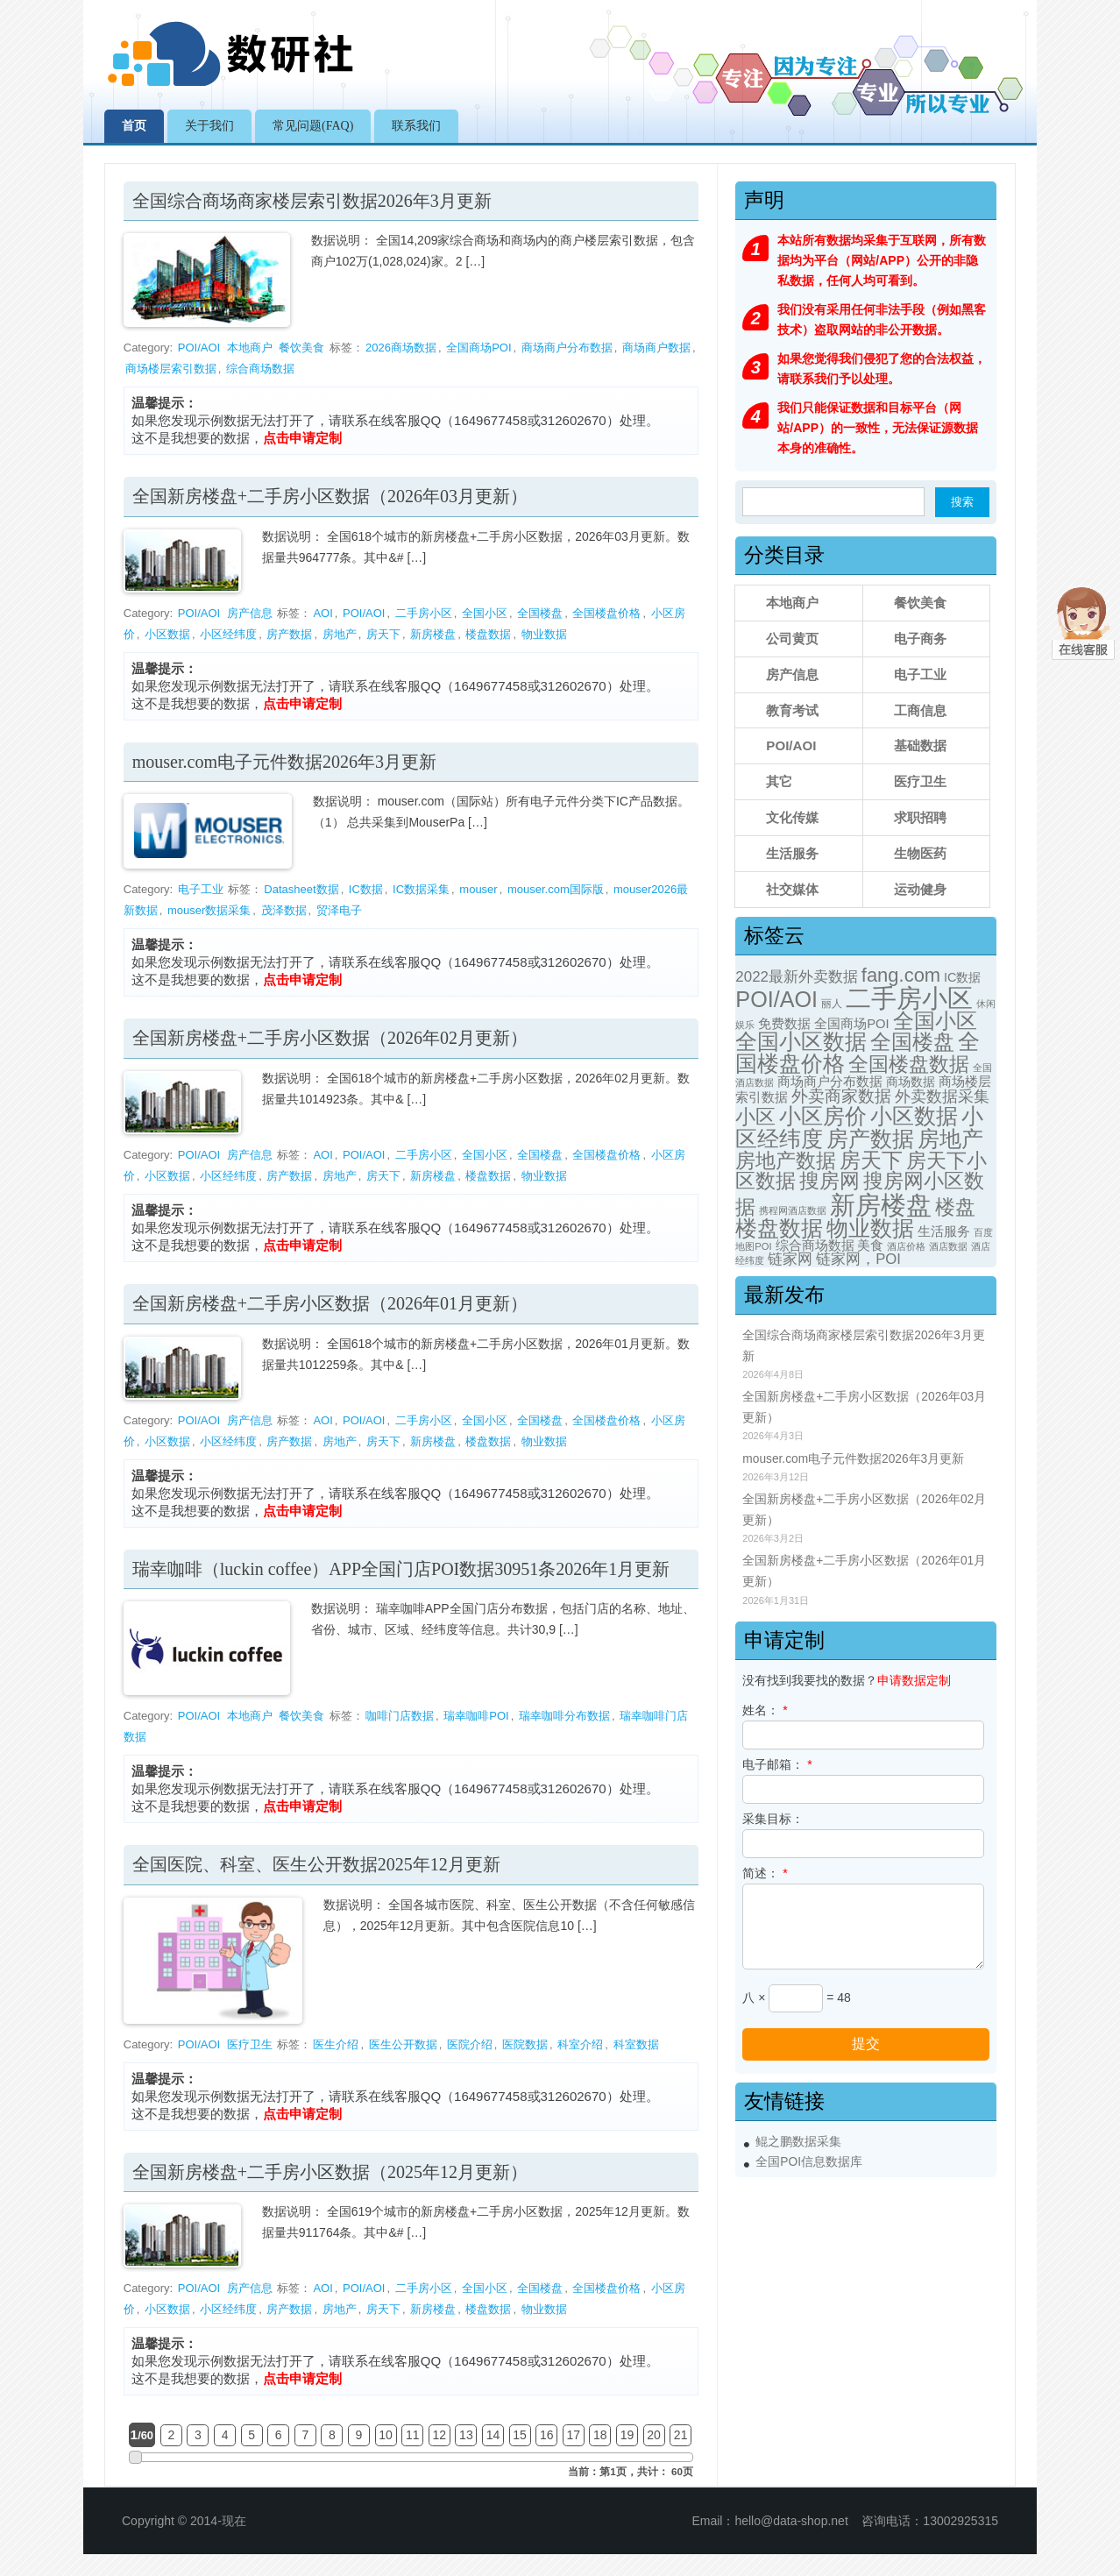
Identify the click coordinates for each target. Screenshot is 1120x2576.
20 (654, 2435)
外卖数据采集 (942, 1096)
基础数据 (920, 745)
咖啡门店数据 (399, 1715)
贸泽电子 (339, 910)
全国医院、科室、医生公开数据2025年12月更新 (316, 1864)
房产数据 (289, 634)
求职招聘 (920, 817)
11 (413, 2435)
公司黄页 (792, 638)
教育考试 (792, 710)
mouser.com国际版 (555, 889)
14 (493, 2435)
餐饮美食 (301, 347)
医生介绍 (335, 2044)
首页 (134, 125)
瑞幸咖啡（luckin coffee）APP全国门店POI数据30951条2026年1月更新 (401, 1569)
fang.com (900, 975)
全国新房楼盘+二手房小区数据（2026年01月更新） (330, 1303)
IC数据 (366, 889)
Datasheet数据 (301, 889)
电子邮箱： (777, 1764)
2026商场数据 (400, 347)
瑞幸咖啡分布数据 (564, 1715)
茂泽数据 (284, 910)
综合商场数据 (260, 368)
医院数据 (525, 2044)
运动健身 (920, 889)
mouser (478, 889)
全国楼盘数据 (908, 1064)
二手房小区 (423, 613)
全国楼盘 (540, 613)
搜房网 (829, 1181)
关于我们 (209, 125)
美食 (870, 1245)
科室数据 (636, 2044)
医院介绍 (470, 2044)
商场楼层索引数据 (170, 368)
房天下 (383, 634)
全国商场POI (478, 347)
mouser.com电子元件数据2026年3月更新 (284, 761)
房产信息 (250, 613)
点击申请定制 (302, 437)
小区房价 (823, 1116)
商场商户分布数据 (567, 347)
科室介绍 (580, 2044)
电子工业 (200, 889)
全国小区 (484, 613)
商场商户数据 (656, 347)
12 (440, 2435)
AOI (322, 613)
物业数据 (544, 634)
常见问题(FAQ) (313, 125)
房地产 (340, 634)
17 (573, 2435)
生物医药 (920, 853)
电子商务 (920, 638)
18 (600, 2435)
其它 (779, 781)
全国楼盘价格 (606, 613)
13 (466, 2435)
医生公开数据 (403, 2044)
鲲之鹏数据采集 (798, 2141)
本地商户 (250, 347)
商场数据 (910, 1082)
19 (627, 2435)
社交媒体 (792, 889)
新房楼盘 (433, 634)
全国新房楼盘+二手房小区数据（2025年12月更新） (330, 2172)
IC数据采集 (421, 889)
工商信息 (920, 710)
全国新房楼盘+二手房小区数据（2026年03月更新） (330, 496)
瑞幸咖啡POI (475, 1715)
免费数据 (784, 1024)
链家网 (790, 1259)
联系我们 (416, 125)
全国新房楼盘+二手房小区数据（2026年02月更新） (330, 1037)
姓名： (764, 1710)
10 (386, 2435)
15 (520, 2435)
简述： (764, 1873)
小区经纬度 (228, 634)
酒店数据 (948, 1246)
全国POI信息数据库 (808, 2161)
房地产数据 (785, 1160)
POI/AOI (199, 347)
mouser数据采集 (209, 910)
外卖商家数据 (841, 1096)
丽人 (831, 1003)
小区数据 (167, 634)
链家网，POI (858, 1259)
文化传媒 (792, 817)
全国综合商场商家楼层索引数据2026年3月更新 (312, 200)
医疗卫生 (250, 2044)
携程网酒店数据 (792, 1210)
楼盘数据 (488, 634)
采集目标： (773, 1819)
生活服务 (792, 853)
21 (681, 2435)
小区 (755, 1117)
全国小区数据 (801, 1042)
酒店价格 (906, 1246)
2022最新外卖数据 (796, 977)
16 (547, 2435)
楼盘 (955, 1207)
